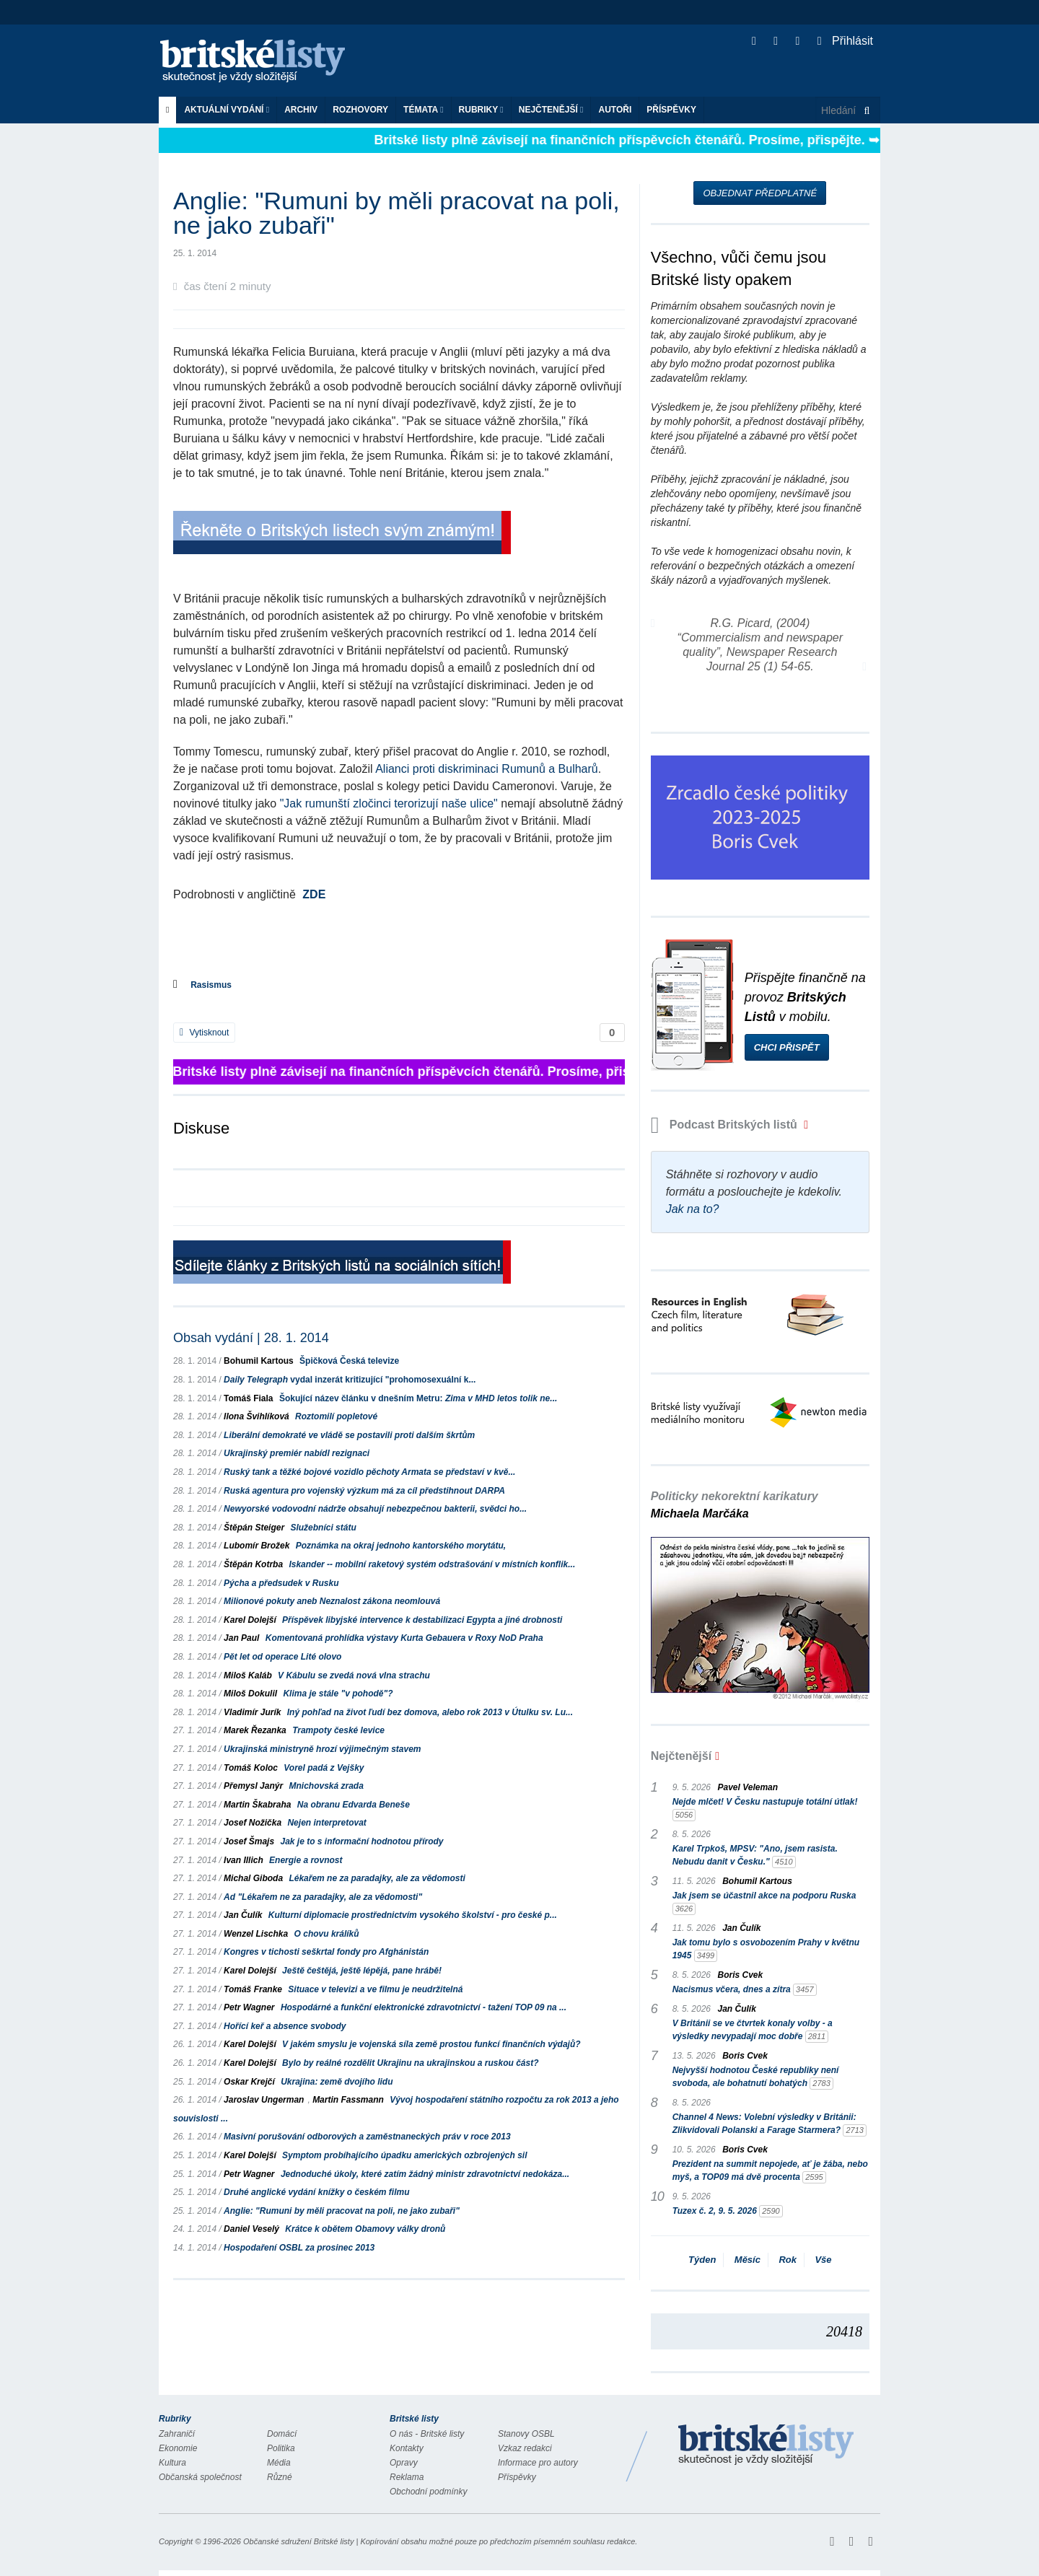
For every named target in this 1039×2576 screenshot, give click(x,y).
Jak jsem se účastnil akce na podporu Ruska (764, 1903)
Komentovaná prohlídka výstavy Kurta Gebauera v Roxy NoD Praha (404, 1638)
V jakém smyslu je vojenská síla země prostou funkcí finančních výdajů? (431, 2044)
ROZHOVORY (360, 110)
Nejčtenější (551, 110)
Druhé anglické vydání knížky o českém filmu (316, 2192)
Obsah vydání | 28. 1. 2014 (251, 1338)
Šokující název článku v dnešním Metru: (418, 1398)
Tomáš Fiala (248, 1398)
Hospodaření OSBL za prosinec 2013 (299, 2248)
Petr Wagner (249, 2007)
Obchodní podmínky (428, 2492)
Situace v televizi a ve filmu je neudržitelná (375, 1989)
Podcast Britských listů (726, 1124)
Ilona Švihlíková (256, 1416)
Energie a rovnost (305, 1860)
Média (279, 2463)
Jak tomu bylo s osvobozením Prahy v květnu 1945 (765, 1949)
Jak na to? (692, 1209)
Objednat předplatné (760, 193)
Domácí (282, 2434)
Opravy (404, 2463)
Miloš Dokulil (250, 1693)
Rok (788, 2259)
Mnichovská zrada (326, 1786)
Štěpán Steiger (254, 1528)
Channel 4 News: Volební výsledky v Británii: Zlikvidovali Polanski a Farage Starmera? (769, 2124)
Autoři (614, 110)
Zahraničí (177, 2434)
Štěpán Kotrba (253, 1564)
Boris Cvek (740, 1975)
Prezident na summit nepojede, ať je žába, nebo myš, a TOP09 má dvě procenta (770, 2171)
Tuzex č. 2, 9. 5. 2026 (727, 2211)
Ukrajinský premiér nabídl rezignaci (296, 1453)
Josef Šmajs (249, 1841)
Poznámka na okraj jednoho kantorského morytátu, (401, 1546)
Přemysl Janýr (253, 1786)
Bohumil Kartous (259, 1361)
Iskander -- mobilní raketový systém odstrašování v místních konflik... (432, 1564)
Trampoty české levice (338, 1730)
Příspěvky (671, 110)
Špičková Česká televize (349, 1361)
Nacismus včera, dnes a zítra (744, 1990)
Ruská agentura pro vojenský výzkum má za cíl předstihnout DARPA (364, 1491)
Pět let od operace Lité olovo (282, 1657)
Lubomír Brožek (256, 1546)
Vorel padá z (324, 1768)
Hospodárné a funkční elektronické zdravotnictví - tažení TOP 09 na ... (423, 2007)
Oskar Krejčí (249, 2082)
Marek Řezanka (255, 1730)
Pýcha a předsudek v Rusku (281, 1583)
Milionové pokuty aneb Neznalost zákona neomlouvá (332, 1601)
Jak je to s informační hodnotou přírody (361, 1841)
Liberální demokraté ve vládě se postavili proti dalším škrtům (349, 1435)
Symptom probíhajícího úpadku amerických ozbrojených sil (404, 2155)
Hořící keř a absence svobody (285, 2026)
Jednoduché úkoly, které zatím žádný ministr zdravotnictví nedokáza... (425, 2174)
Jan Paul (241, 1638)
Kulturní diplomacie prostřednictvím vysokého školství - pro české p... (412, 1915)
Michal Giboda (253, 1878)
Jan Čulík (243, 1915)
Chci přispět (787, 1047)
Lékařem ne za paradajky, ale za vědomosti (377, 1878)
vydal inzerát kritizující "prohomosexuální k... (349, 1380)
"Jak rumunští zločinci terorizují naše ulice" (389, 803)
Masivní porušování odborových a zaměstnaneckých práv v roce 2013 (367, 2137)
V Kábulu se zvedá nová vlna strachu (354, 1675)
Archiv (300, 110)
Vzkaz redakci (525, 2448)
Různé (279, 2477)
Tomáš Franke (253, 1989)
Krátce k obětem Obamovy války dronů (365, 2229)
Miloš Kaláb (248, 1675)
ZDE (313, 894)
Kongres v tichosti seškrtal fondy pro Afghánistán (326, 1952)
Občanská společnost (200, 2477)
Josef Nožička (252, 1823)
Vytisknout (204, 1033)
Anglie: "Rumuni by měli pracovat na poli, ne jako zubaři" (342, 2211)
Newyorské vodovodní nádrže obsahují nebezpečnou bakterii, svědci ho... (375, 1509)
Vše (823, 2259)
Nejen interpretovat (326, 1823)
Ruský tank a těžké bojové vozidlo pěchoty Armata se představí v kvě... (369, 1472)
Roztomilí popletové (336, 1416)
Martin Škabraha (257, 1805)
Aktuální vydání (226, 110)
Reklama (407, 2477)
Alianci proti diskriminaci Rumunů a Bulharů (486, 769)
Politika (281, 2448)
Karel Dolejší (250, 1620)
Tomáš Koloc (251, 1768)
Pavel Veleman (748, 1787)
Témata (423, 110)
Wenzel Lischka (256, 1934)
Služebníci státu (323, 1528)
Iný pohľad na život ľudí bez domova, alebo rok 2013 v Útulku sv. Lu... (430, 1712)
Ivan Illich (243, 1860)
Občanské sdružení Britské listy (298, 2541)
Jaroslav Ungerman (264, 2100)
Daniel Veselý (251, 2229)
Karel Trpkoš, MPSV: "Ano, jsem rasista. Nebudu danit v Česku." (755, 1856)
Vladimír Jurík (252, 1712)
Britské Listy (766, 2445)
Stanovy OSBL (526, 2434)
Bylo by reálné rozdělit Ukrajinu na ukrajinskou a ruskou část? (410, 2063)
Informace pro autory (538, 2463)
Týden (702, 2259)
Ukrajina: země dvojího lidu (337, 2082)
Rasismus (211, 985)
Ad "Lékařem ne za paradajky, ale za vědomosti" (323, 1897)
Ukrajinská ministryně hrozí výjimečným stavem (322, 1749)
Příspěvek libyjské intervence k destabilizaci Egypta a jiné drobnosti (422, 1620)
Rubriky (481, 110)
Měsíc (747, 2259)
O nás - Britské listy (427, 2434)
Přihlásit (845, 41)
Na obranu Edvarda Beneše (353, 1805)
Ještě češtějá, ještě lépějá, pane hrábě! (362, 1971)
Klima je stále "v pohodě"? (338, 1693)
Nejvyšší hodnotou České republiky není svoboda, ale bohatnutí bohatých (755, 2077)
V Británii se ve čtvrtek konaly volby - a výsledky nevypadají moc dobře (752, 2030)
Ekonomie (178, 2448)
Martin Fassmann (348, 2100)
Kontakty (407, 2448)
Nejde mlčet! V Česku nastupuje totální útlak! (765, 1809)
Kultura (172, 2463)
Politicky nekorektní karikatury (734, 1505)
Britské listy (260, 61)
